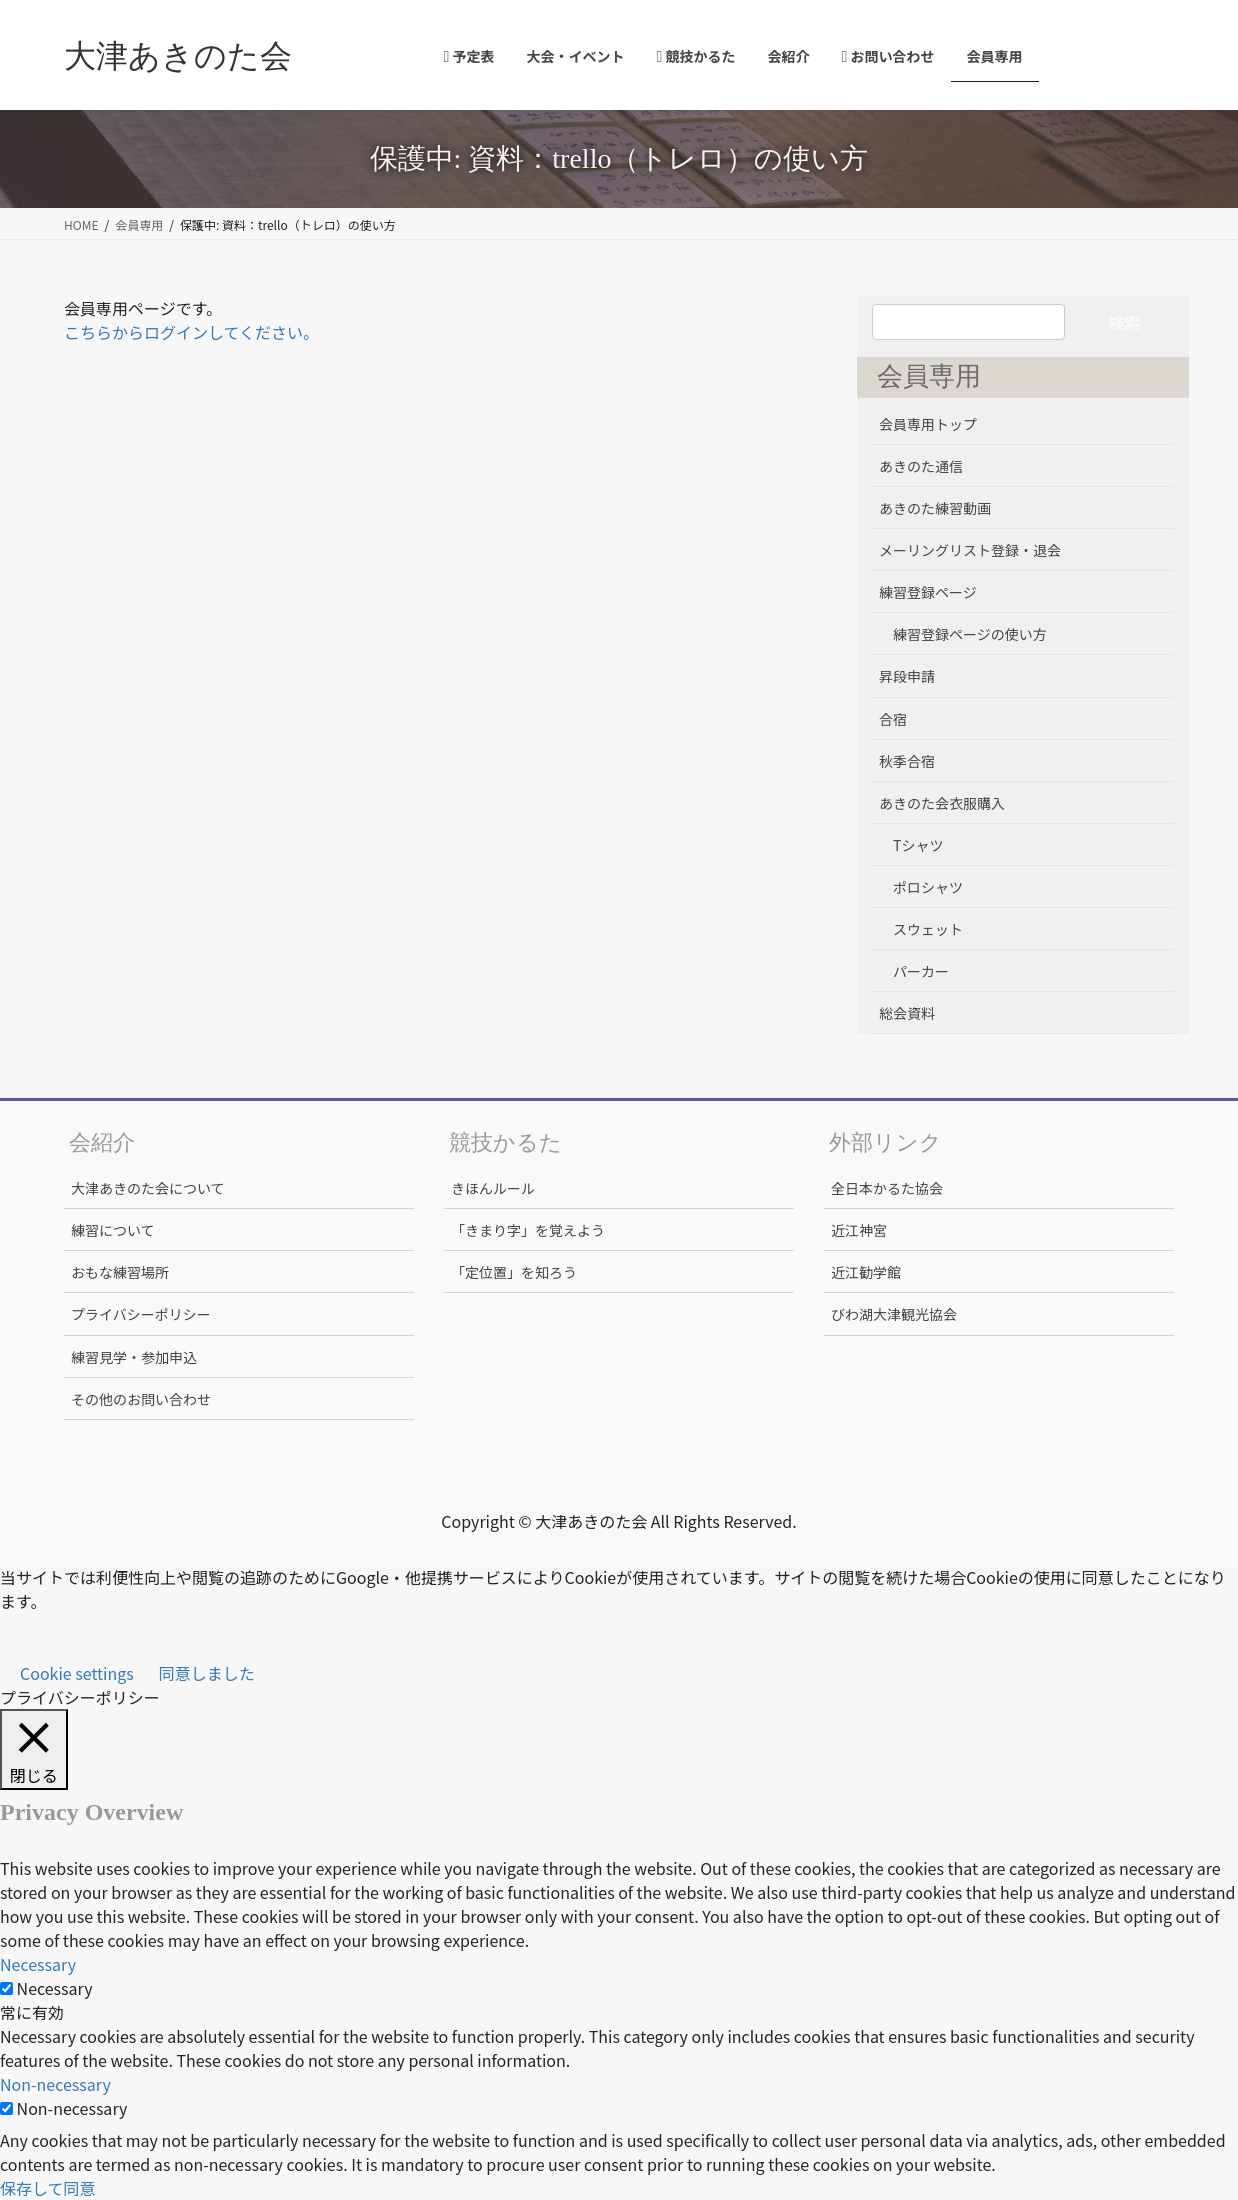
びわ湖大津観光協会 (894, 1314)
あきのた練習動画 (935, 508)
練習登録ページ (928, 592)
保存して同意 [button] (48, 2188)
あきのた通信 (921, 466)
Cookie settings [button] (77, 1673)
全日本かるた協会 (887, 1188)
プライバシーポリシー (141, 1314)
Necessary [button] (38, 1964)
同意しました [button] (207, 1673)
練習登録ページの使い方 (970, 634)
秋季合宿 (907, 761)
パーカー (921, 971)
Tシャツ (918, 845)
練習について (113, 1230)
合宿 (893, 719)
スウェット (928, 929)
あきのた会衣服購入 (942, 803)
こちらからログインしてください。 (191, 332)
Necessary (55, 1988)
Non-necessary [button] (55, 2084)
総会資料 (907, 1013)
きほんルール (493, 1188)
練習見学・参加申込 (134, 1357)
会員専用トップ (928, 424)
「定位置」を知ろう (514, 1272)
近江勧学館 (866, 1272)
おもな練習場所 (120, 1272)
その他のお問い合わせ (141, 1399)
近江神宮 (859, 1230)
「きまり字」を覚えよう (528, 1230)
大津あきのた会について (148, 1188)
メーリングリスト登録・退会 (970, 550)
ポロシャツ (928, 887)
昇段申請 (907, 676)
